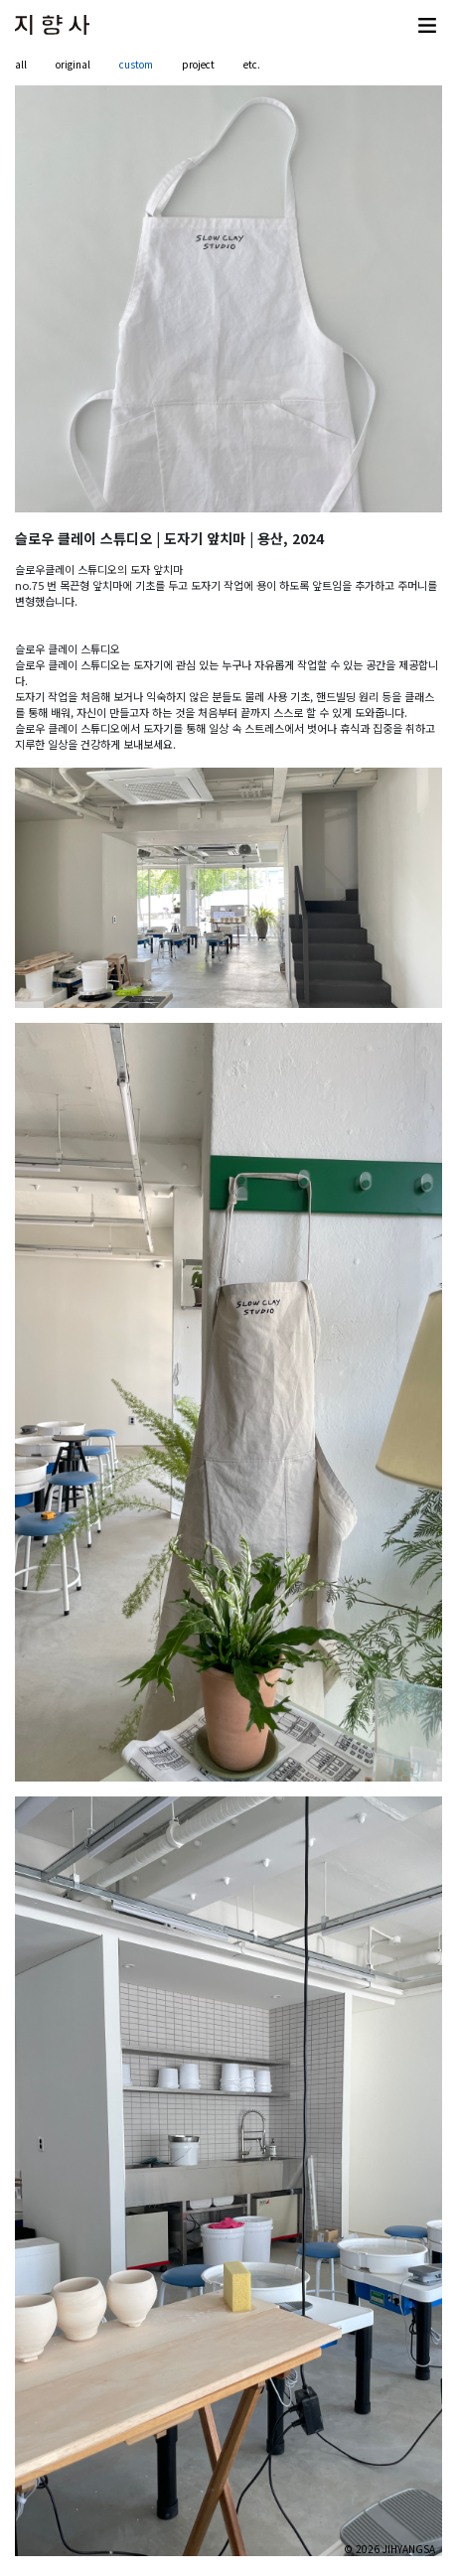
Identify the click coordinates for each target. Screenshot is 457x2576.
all (21, 64)
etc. (251, 64)
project (198, 64)
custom (136, 64)
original (73, 64)
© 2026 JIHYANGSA (389, 2548)
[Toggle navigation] (427, 25)
